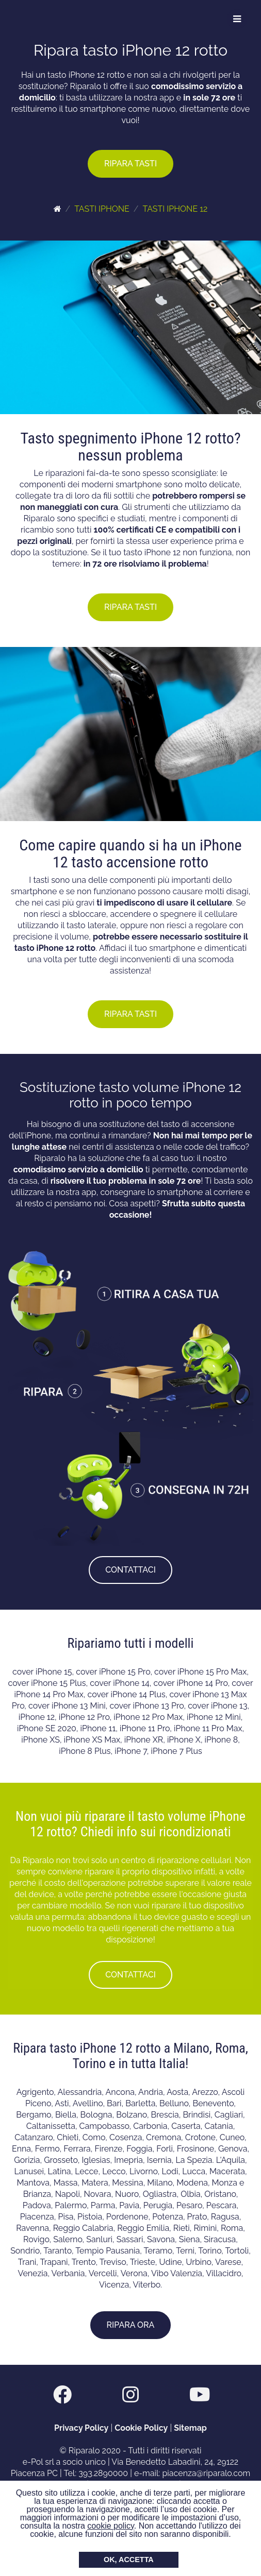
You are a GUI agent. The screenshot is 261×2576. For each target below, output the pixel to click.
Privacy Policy (81, 2428)
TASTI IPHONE (101, 209)
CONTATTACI (130, 1570)
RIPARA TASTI (130, 163)
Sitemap (190, 2428)
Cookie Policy (141, 2428)
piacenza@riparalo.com (206, 2473)
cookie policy (110, 2525)
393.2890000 (103, 2473)
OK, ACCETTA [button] (129, 2559)
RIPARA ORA (131, 2325)
